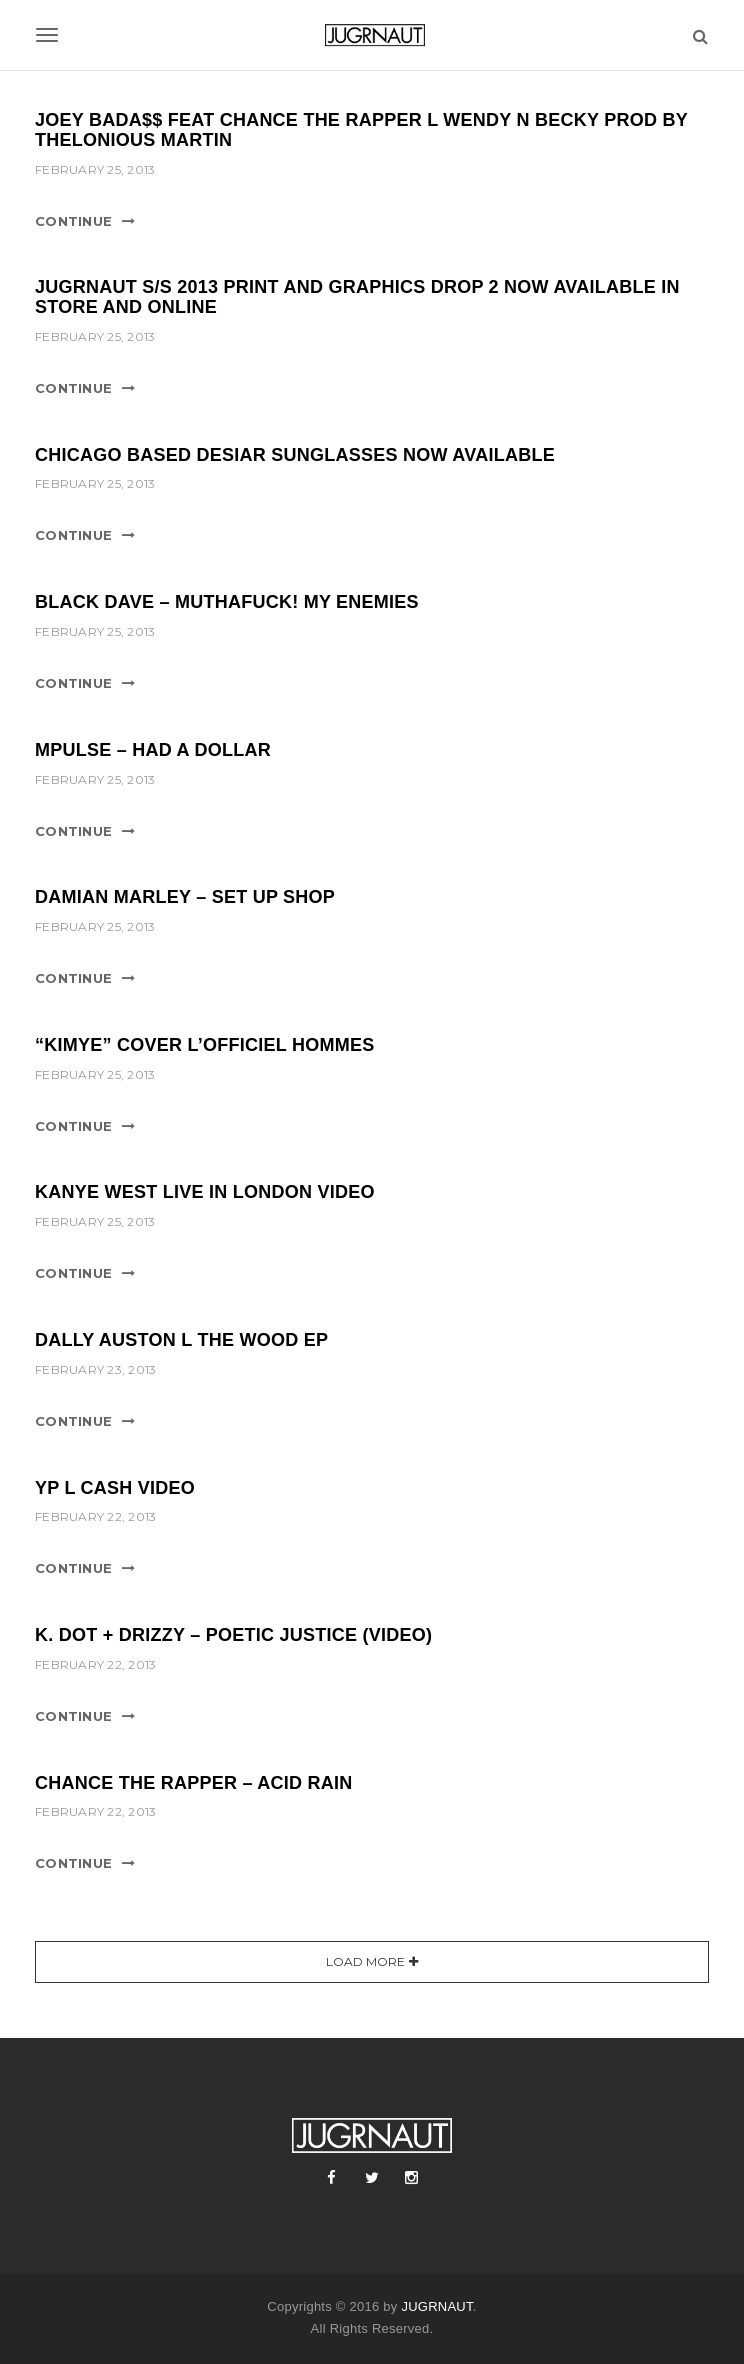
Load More (365, 1961)
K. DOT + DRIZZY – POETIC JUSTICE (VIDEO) (233, 1635)
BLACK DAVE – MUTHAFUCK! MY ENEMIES (227, 602)
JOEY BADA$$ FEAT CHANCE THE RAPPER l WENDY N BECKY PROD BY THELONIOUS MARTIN (361, 130)
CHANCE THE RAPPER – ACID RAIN (194, 1783)
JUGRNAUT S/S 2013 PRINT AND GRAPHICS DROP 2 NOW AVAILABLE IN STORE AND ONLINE (357, 297)
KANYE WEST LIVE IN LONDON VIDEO (205, 1192)
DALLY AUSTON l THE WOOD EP (181, 1340)
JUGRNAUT (436, 2306)
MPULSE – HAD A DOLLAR (153, 750)
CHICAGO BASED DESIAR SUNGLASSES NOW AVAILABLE (295, 455)
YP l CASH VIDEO (115, 1488)
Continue (73, 221)
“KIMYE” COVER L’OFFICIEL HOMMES (204, 1045)
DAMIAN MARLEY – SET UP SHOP (185, 897)
